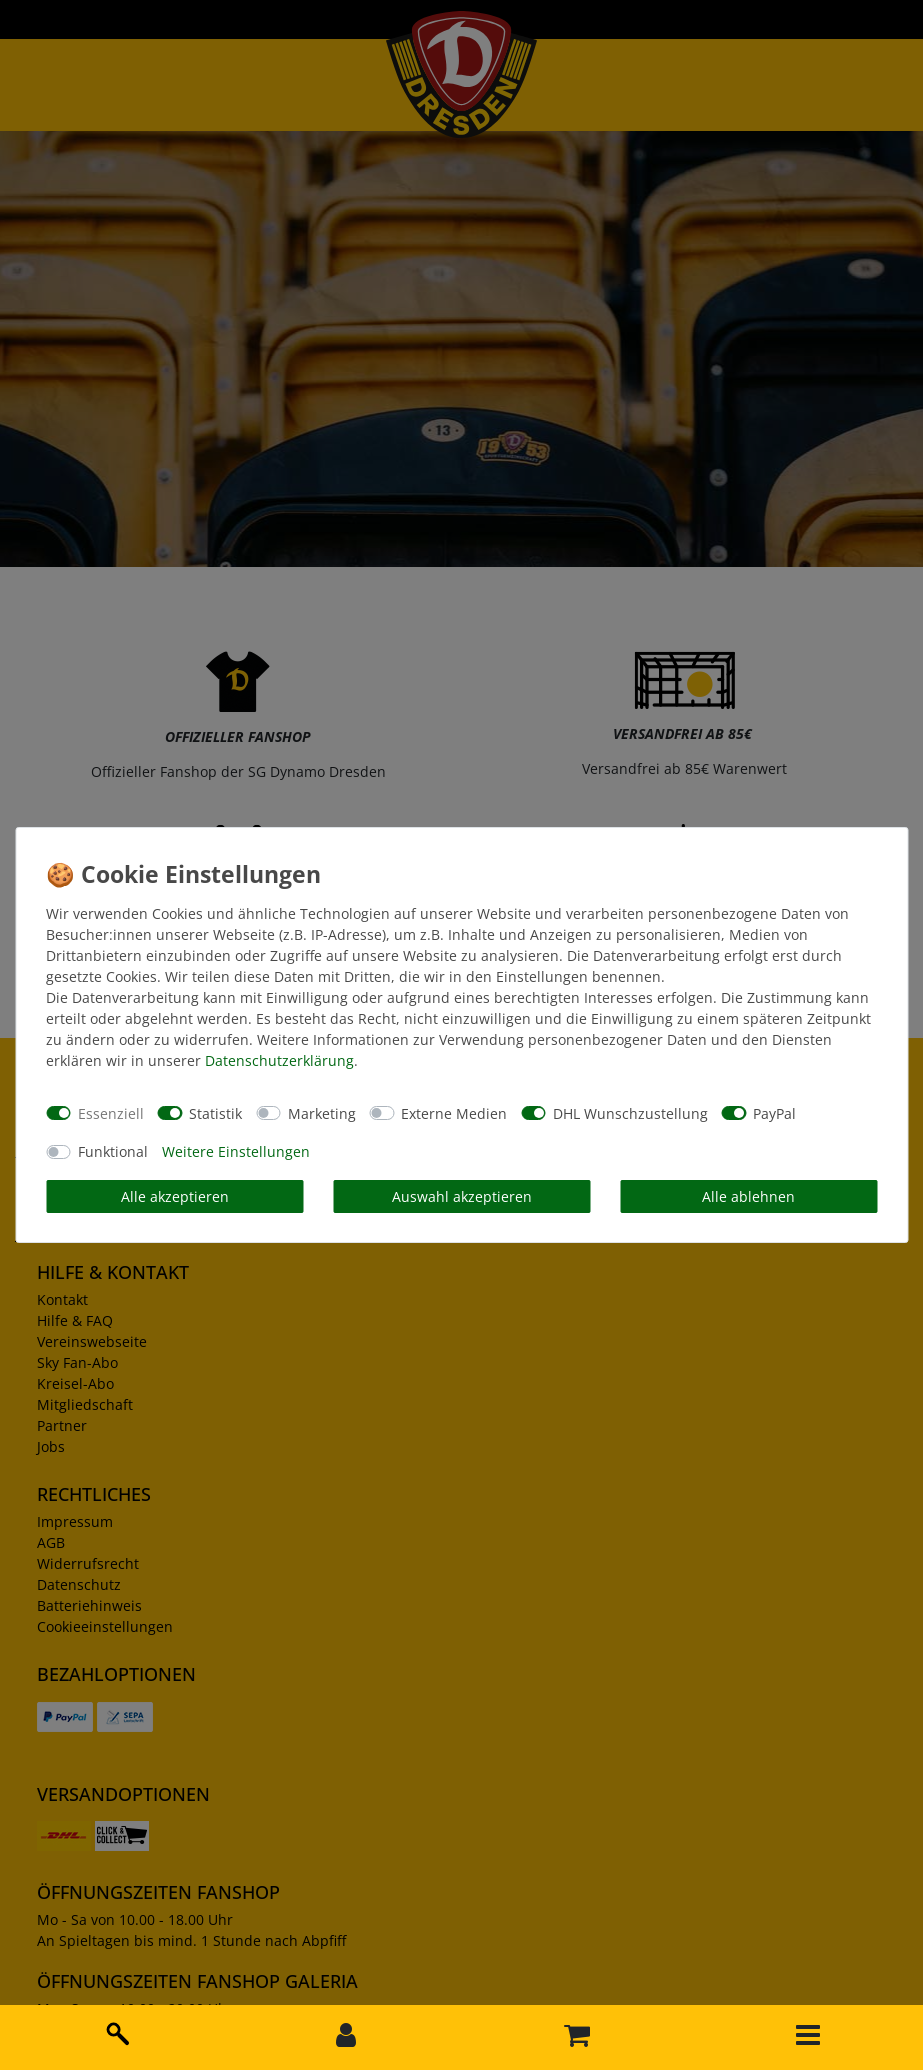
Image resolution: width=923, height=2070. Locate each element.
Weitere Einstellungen (236, 1151)
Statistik (215, 1113)
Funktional (113, 1151)
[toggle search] (115, 2030)
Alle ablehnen (748, 1196)
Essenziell (111, 1113)
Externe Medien (454, 1113)
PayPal (774, 1113)
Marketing (322, 1113)
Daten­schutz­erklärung (279, 1060)
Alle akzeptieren (175, 1196)
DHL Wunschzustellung (630, 1113)
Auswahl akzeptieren (462, 1196)
